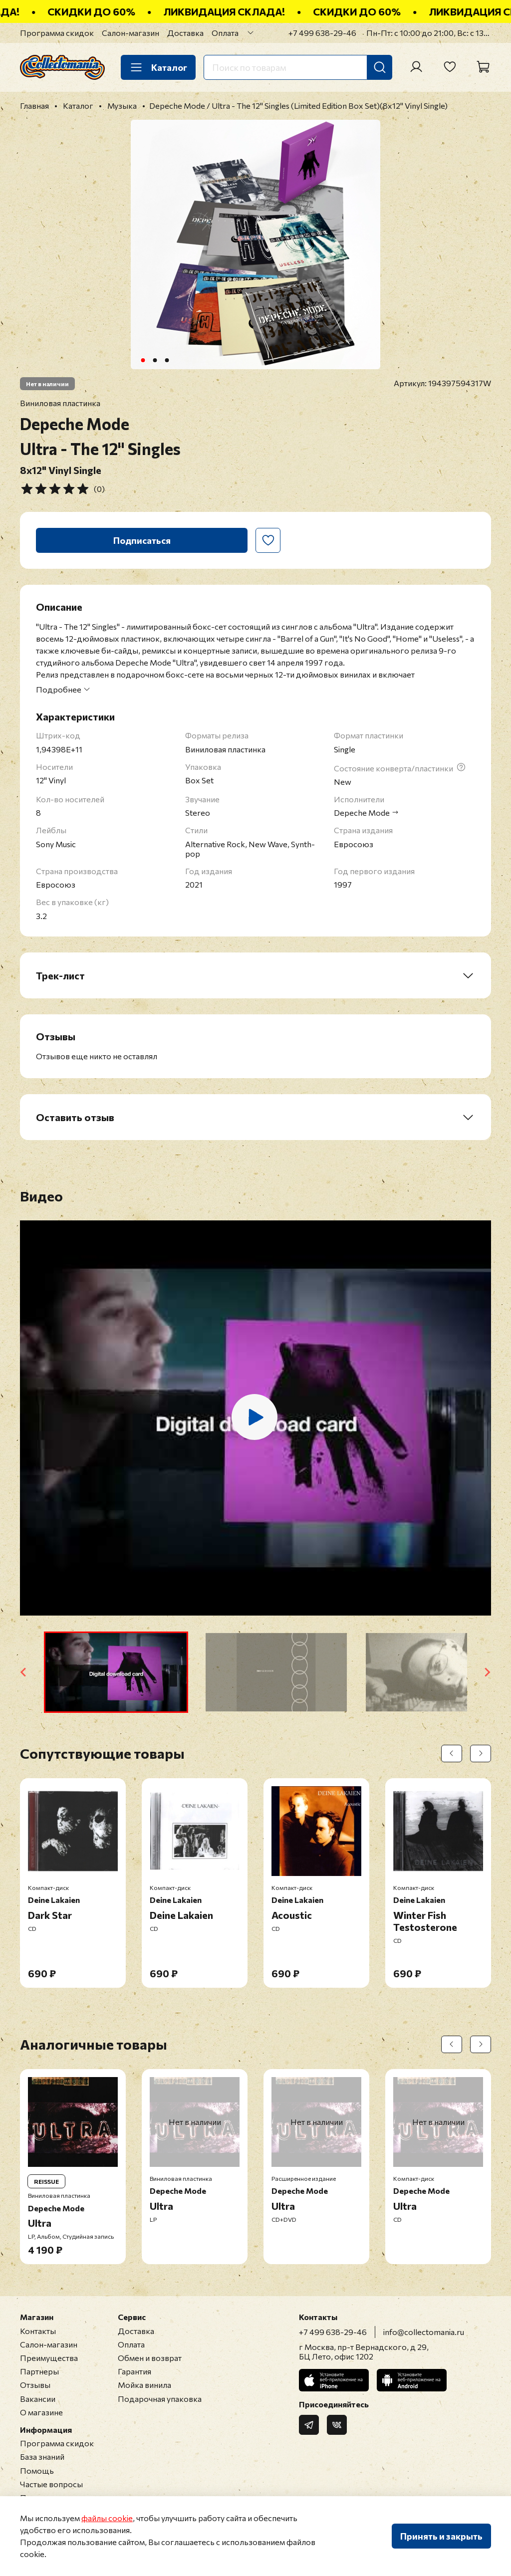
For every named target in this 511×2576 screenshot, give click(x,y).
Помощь (37, 2470)
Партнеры (39, 2371)
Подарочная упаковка (160, 2398)
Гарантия (134, 2371)
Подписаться (142, 540)
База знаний (42, 2456)
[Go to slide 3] (167, 360)
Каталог (158, 67)
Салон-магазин (130, 32)
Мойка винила (144, 2384)
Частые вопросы (51, 2484)
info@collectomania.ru (423, 2332)
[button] (116, 1672)
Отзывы (35, 2384)
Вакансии (37, 2398)
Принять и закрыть (441, 2536)
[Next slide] (487, 1672)
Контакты (38, 2331)
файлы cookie (107, 2518)
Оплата (225, 32)
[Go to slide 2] (155, 360)
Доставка (185, 32)
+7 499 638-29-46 (322, 32)
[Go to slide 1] (143, 360)
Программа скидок (57, 32)
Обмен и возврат (150, 2357)
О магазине (41, 2412)
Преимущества (49, 2357)
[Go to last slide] (24, 1672)
